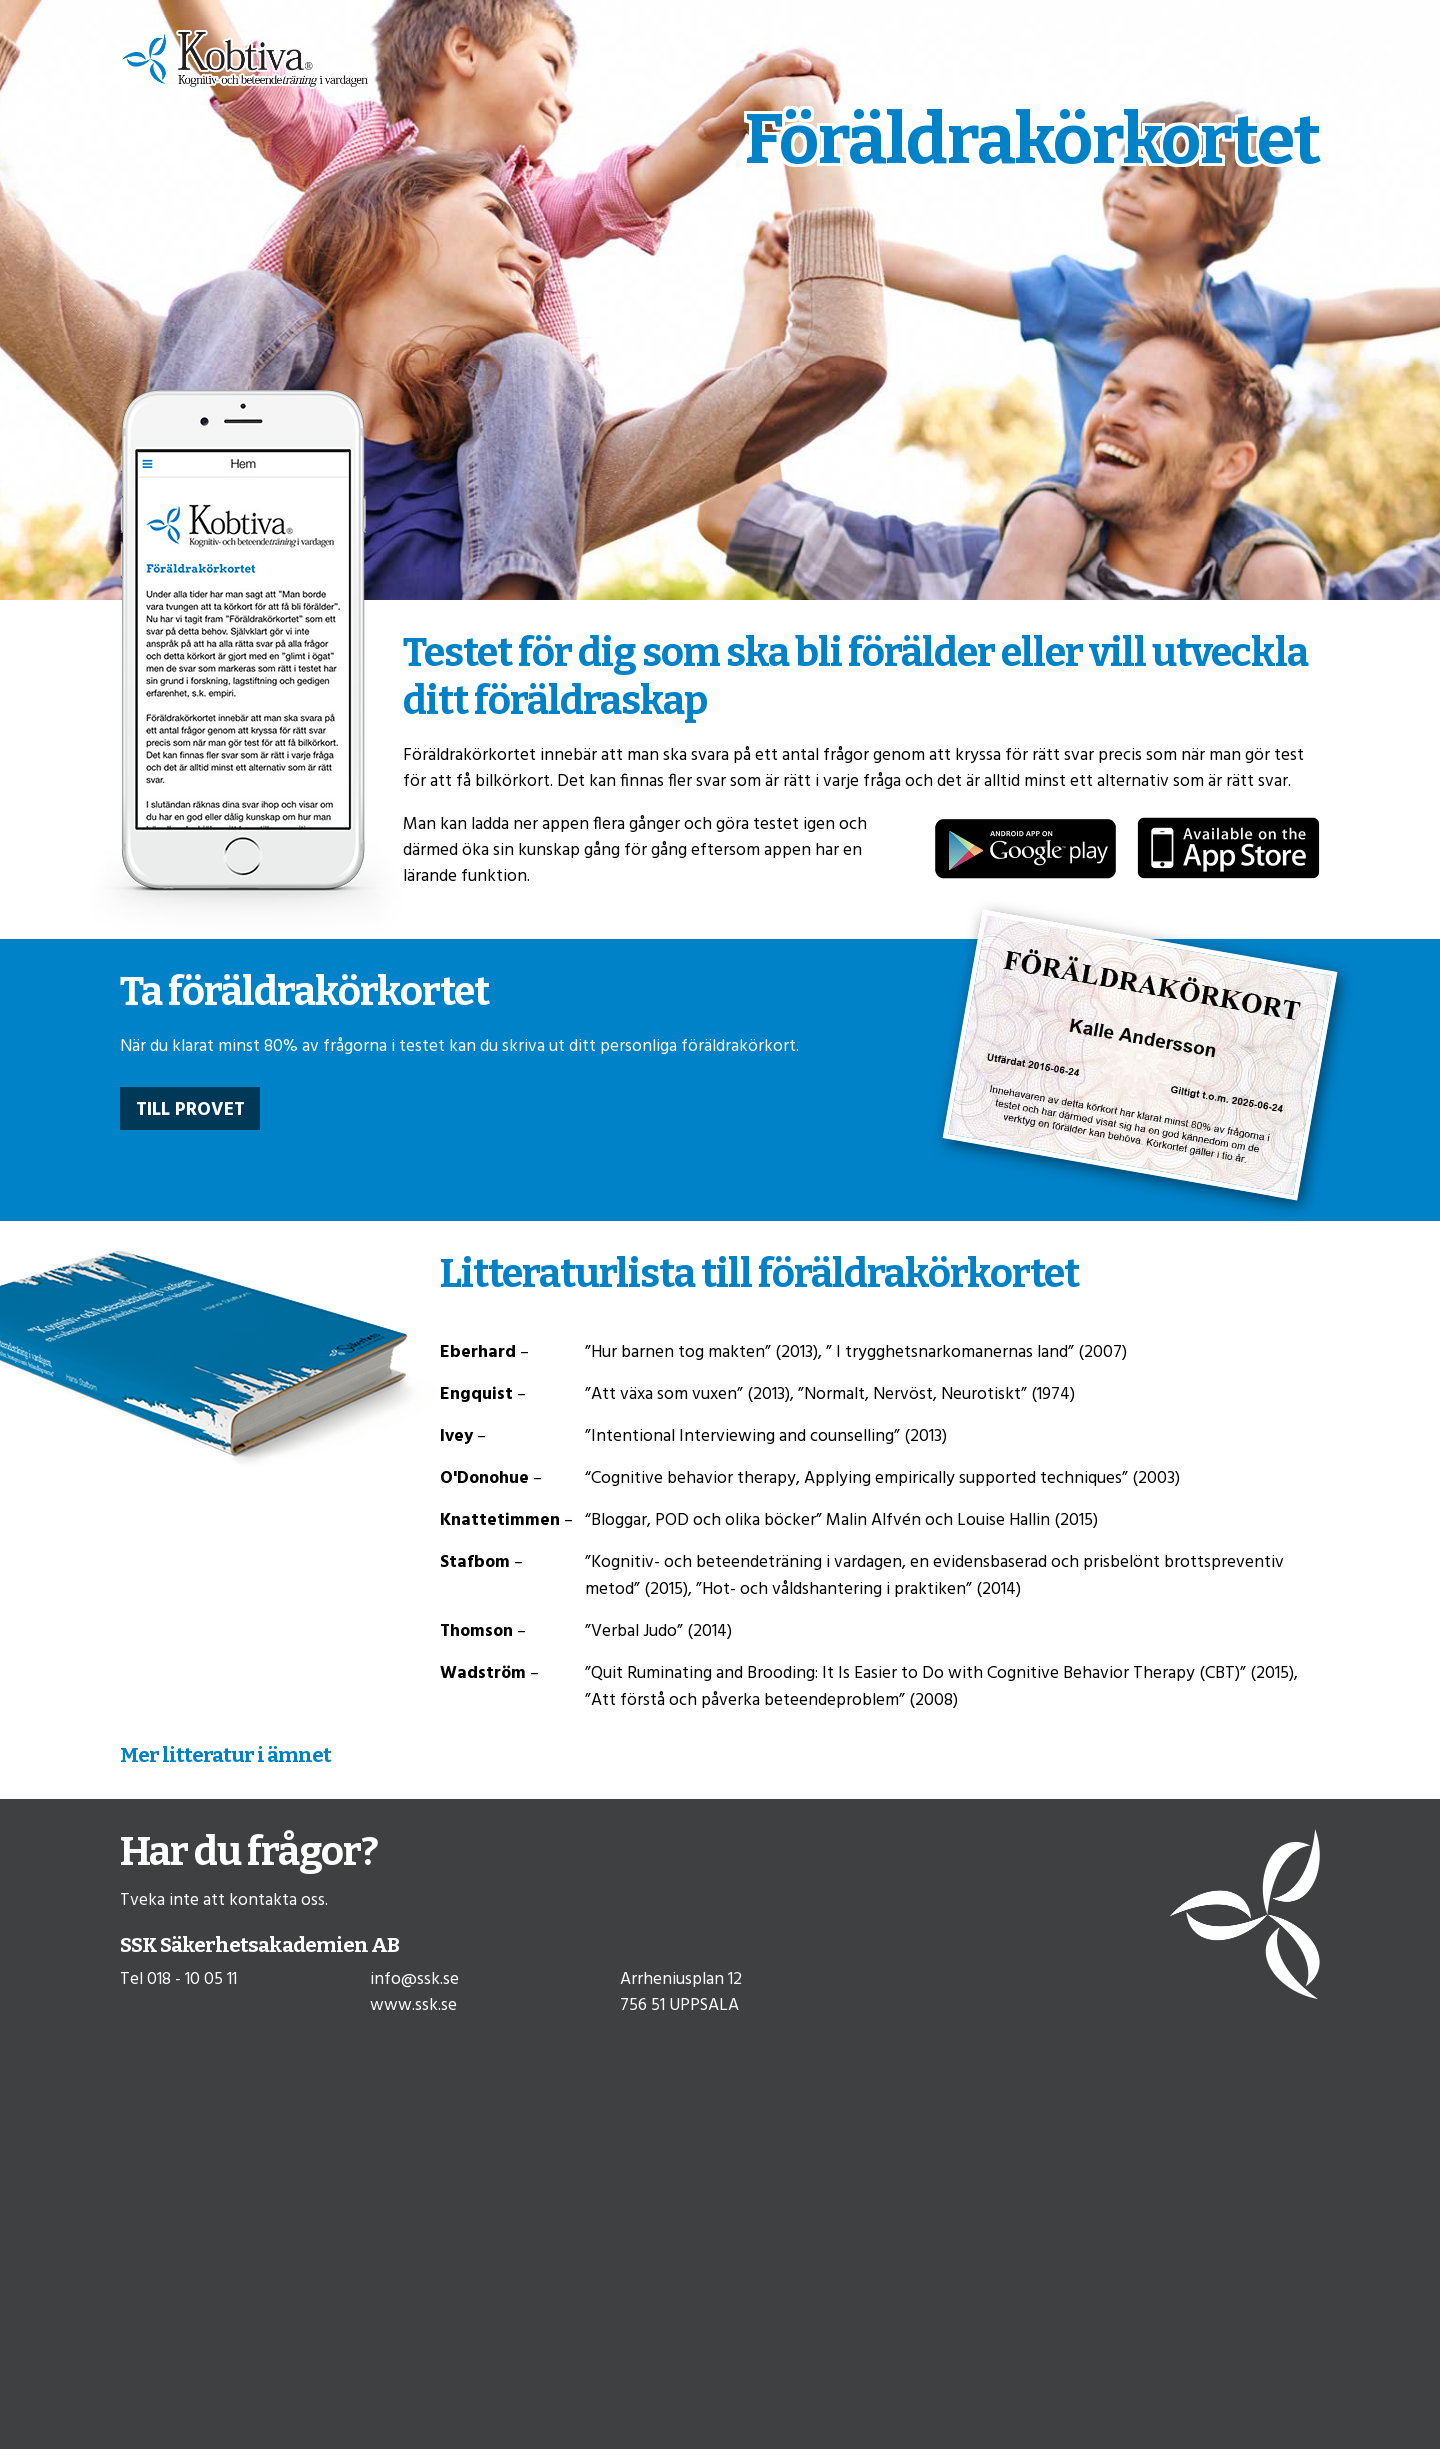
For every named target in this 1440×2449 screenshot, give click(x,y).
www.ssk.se (413, 2005)
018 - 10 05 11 (192, 1979)
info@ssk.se (414, 1979)
